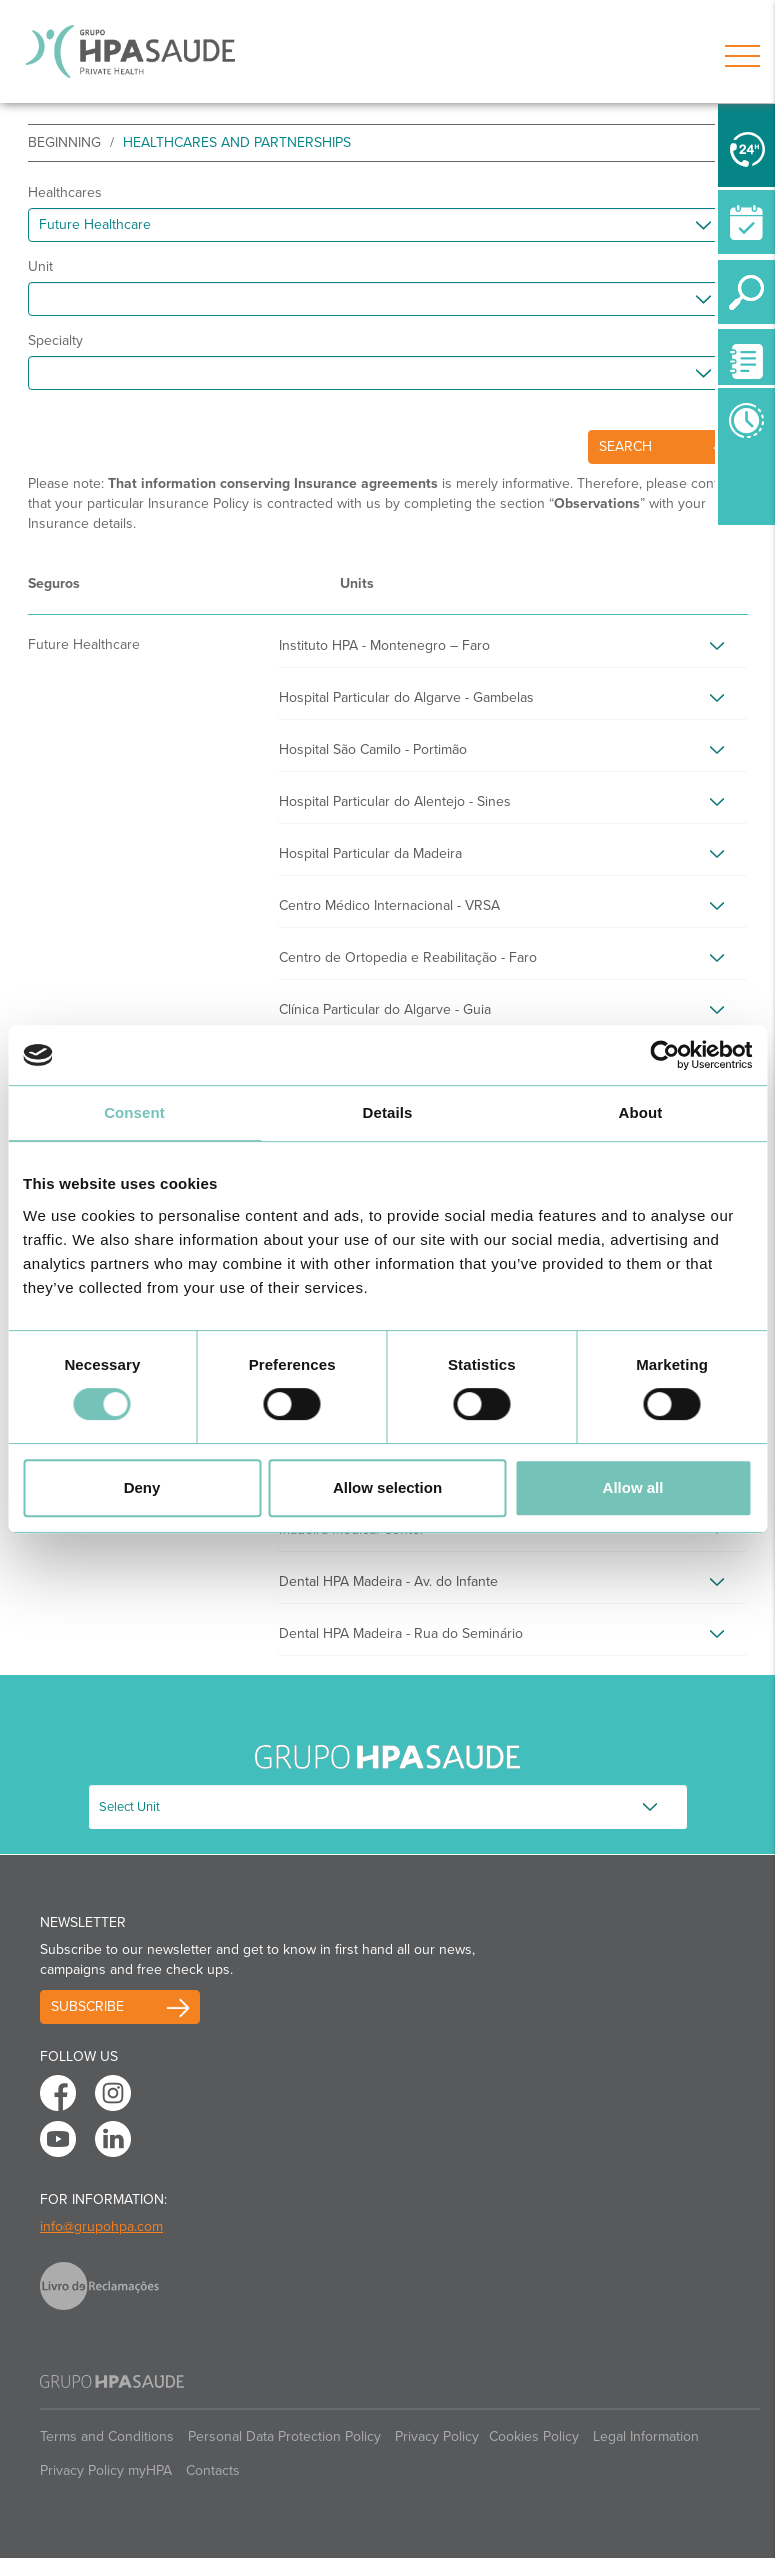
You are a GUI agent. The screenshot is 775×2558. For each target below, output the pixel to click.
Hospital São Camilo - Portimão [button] (373, 749)
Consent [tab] (134, 1112)
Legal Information (646, 2436)
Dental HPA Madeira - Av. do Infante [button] (388, 1581)
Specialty (55, 340)
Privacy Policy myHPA (106, 2470)
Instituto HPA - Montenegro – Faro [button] (384, 645)
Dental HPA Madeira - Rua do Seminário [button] (401, 1633)
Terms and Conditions (107, 2436)
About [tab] (641, 1112)
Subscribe (87, 2006)
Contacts (213, 2470)
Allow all (633, 1487)
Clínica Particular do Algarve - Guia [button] (385, 1009)
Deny (142, 1487)
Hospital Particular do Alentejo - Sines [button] (395, 801)
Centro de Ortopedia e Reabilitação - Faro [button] (408, 957)
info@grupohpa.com (101, 2226)
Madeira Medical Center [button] (352, 1529)
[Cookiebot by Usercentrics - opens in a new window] (664, 1055)
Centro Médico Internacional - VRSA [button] (389, 905)
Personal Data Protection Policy (284, 2436)
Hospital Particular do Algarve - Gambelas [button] (406, 697)
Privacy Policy (437, 2436)
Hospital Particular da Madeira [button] (370, 853)
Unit (40, 266)
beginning (64, 142)
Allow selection (387, 1487)
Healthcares (65, 192)
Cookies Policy (534, 2436)
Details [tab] (388, 1112)
